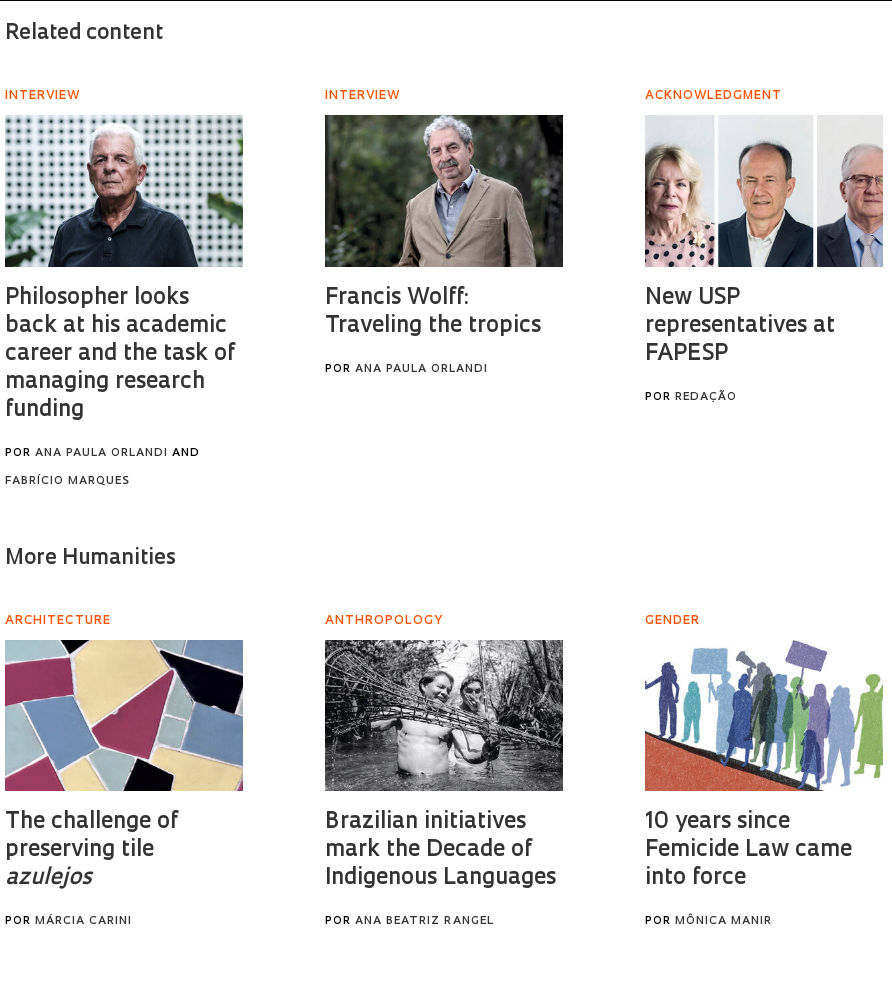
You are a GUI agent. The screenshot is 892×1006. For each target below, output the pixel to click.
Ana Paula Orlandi (101, 453)
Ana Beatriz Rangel (424, 921)
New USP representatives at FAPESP (740, 326)
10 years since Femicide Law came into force (748, 850)
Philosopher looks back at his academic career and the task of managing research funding (120, 354)
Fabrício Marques (67, 481)
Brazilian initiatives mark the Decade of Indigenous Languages (440, 850)
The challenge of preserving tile (91, 850)
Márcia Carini (83, 921)
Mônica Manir (723, 921)
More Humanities (90, 558)
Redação (706, 397)
